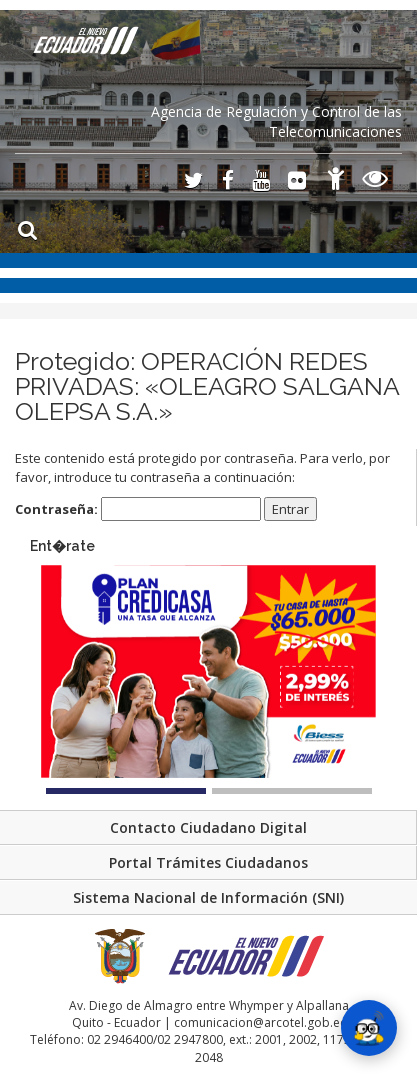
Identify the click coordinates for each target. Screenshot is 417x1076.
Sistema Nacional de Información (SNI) (208, 897)
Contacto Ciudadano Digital (208, 827)
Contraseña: (138, 509)
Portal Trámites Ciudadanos (208, 862)
